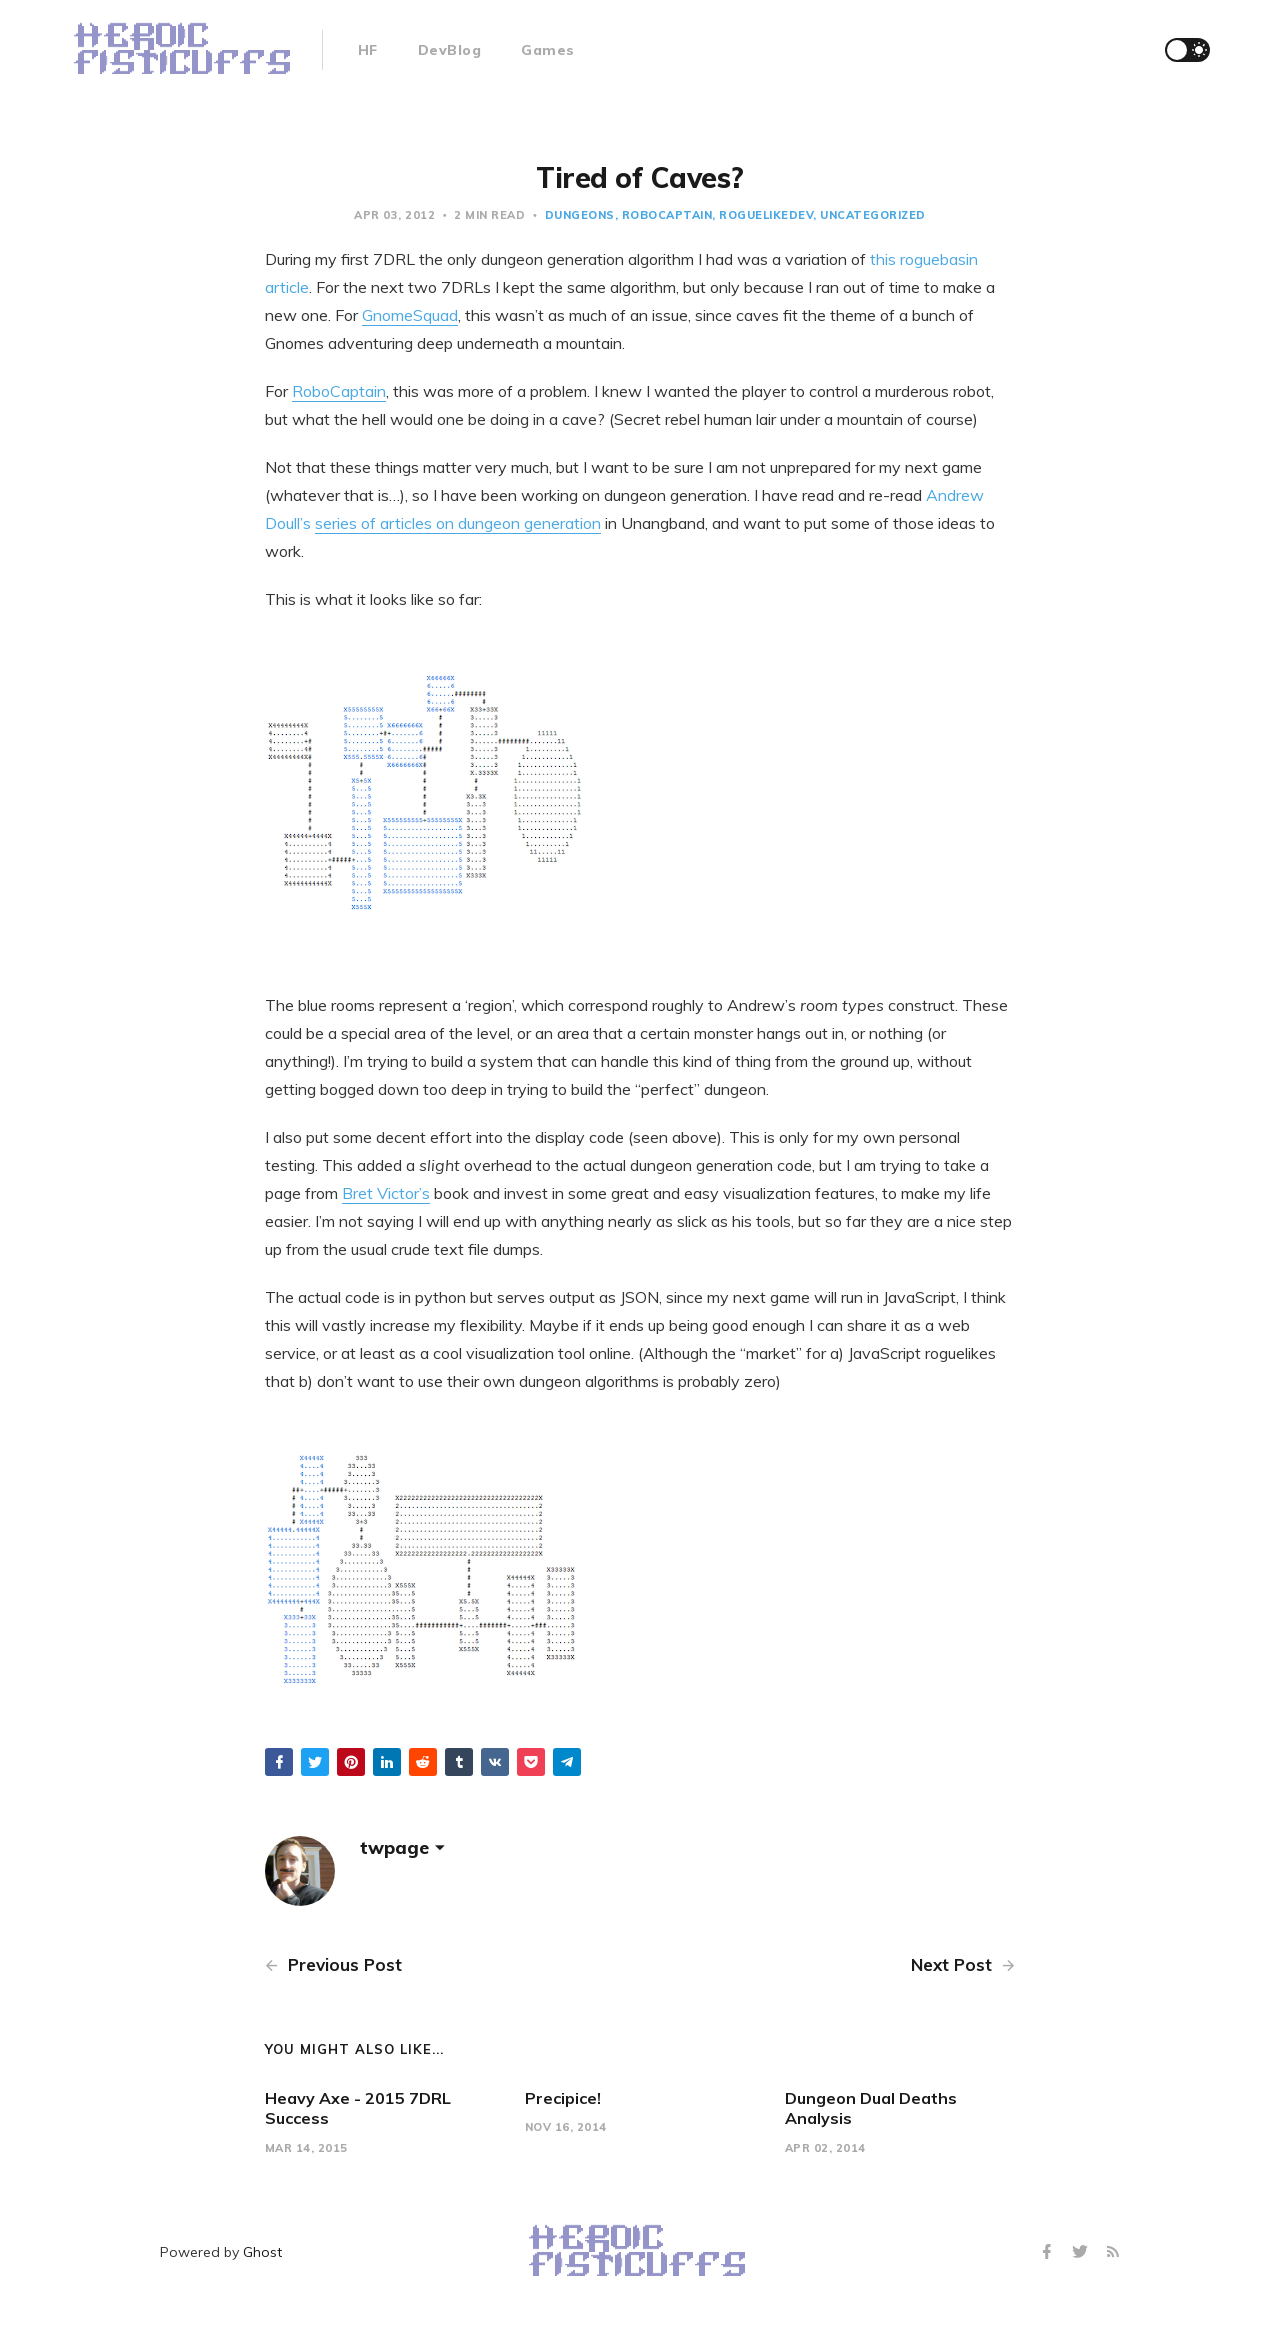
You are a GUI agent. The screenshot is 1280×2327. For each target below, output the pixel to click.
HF (368, 50)
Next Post (963, 1964)
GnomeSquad (410, 315)
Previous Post (333, 1964)
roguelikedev (766, 215)
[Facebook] (1049, 2252)
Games (548, 50)
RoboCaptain (339, 391)
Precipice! (563, 2098)
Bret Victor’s (386, 1193)
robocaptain (667, 215)
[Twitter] (1082, 2252)
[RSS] (1113, 2252)
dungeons (580, 215)
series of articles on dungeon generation (458, 523)
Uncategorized (873, 215)
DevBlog (450, 50)
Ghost (262, 2252)
